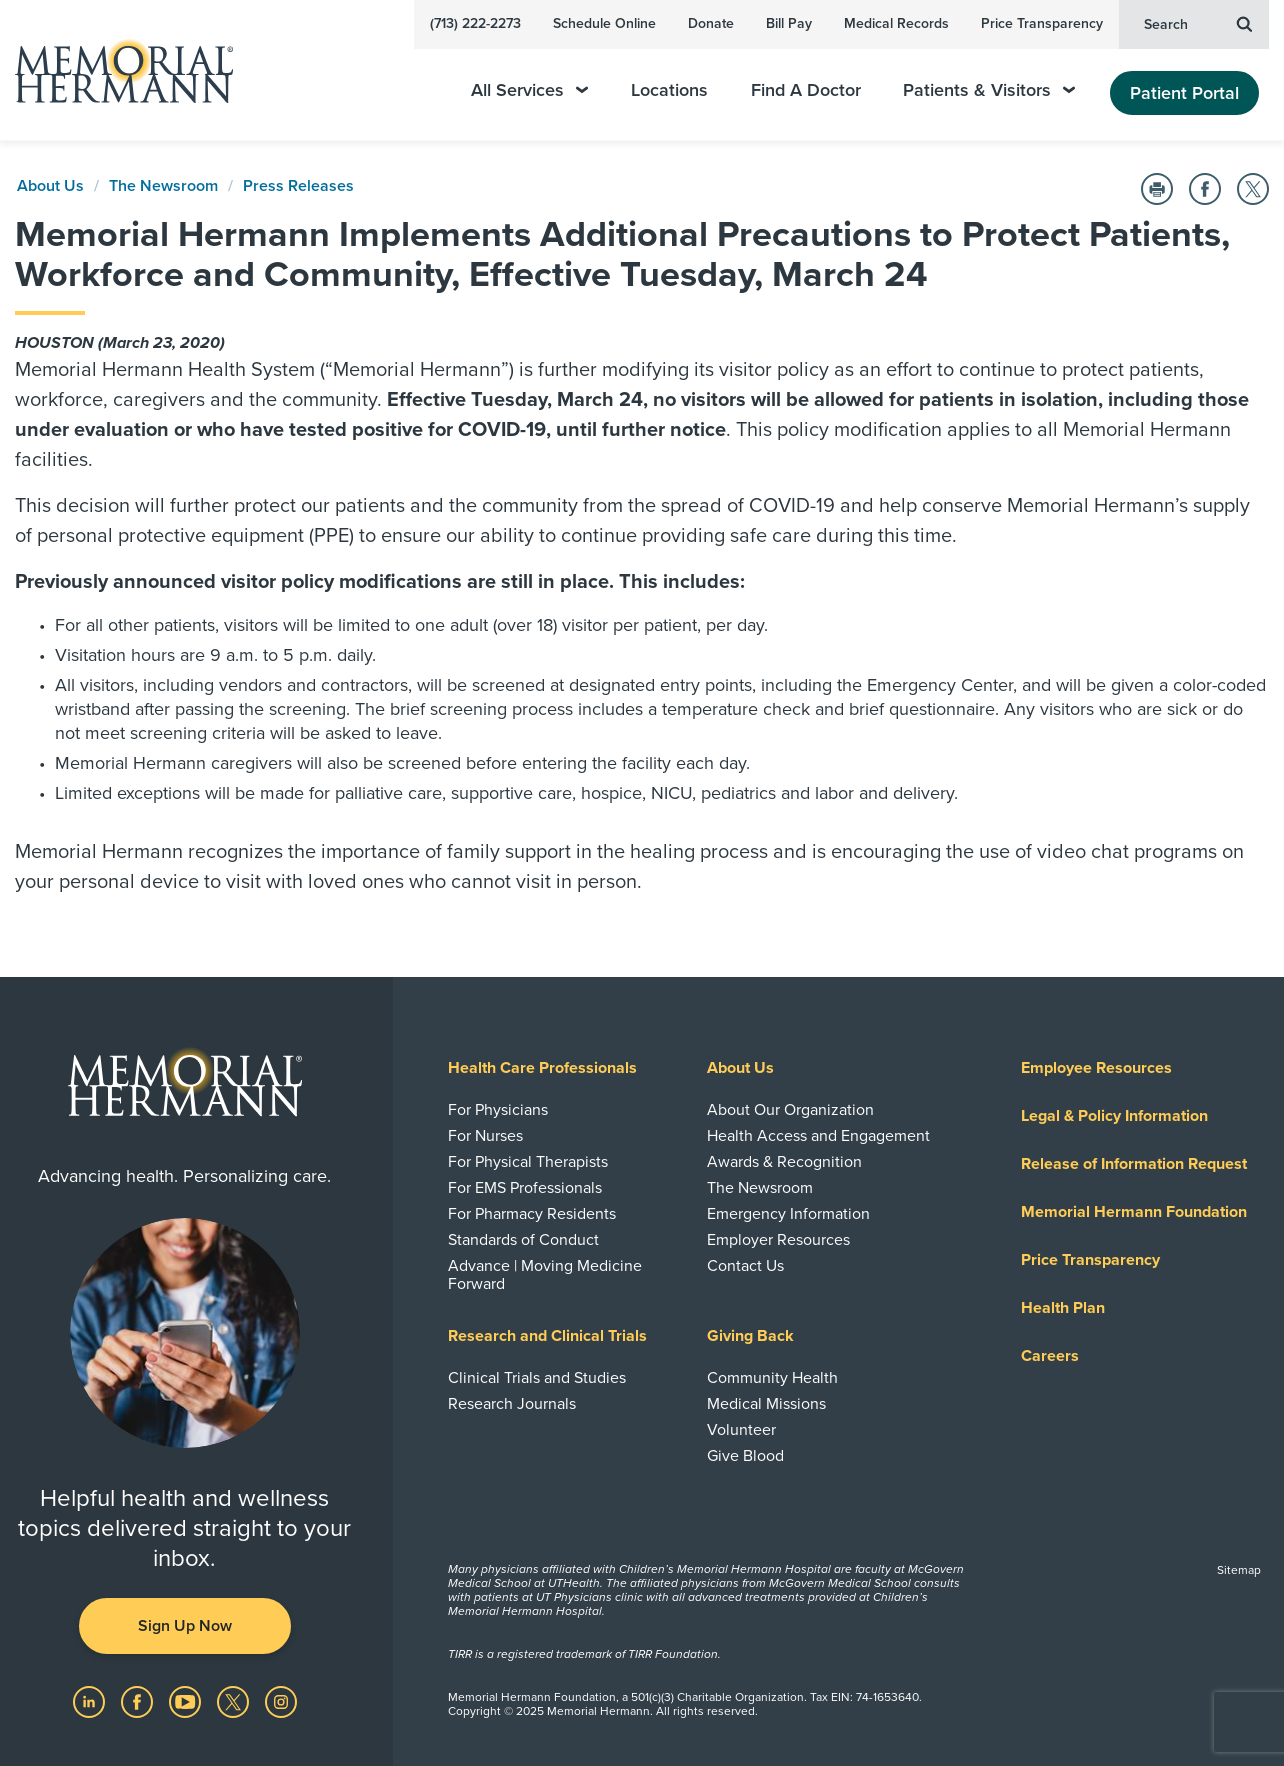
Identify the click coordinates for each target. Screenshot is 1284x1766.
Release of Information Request (1134, 1164)
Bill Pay (789, 23)
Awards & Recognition (784, 1162)
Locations (669, 90)
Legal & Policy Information (1114, 1116)
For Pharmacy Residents (532, 1214)
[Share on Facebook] (1205, 189)
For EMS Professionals (525, 1188)
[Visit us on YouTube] (187, 1701)
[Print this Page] (1157, 189)
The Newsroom (163, 186)
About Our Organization (790, 1110)
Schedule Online (604, 23)
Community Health (772, 1378)
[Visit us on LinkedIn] (91, 1701)
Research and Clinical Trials (547, 1336)
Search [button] (1198, 23)
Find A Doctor (806, 90)
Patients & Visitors (989, 90)
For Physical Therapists (528, 1162)
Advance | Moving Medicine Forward (545, 1275)
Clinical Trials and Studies (537, 1378)
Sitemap (1239, 1570)
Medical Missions (766, 1404)
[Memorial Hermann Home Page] (115, 70)
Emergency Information (788, 1214)
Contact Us (745, 1266)
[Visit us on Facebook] (139, 1701)
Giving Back (750, 1336)
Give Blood (745, 1456)
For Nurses (485, 1136)
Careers (1050, 1356)
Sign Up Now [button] (185, 1626)
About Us (50, 186)
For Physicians (498, 1110)
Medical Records (896, 23)
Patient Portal (1184, 93)
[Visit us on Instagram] (281, 1701)
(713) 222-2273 (475, 23)
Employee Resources (1096, 1068)
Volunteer (741, 1430)
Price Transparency (1042, 23)
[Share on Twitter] (1253, 189)
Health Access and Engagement (818, 1136)
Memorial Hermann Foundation (1134, 1212)
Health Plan (1063, 1308)
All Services (529, 90)
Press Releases (298, 186)
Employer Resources (778, 1240)
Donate (711, 23)
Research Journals (512, 1404)
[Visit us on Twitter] (235, 1701)
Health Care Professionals (542, 1068)
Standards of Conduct (523, 1240)
